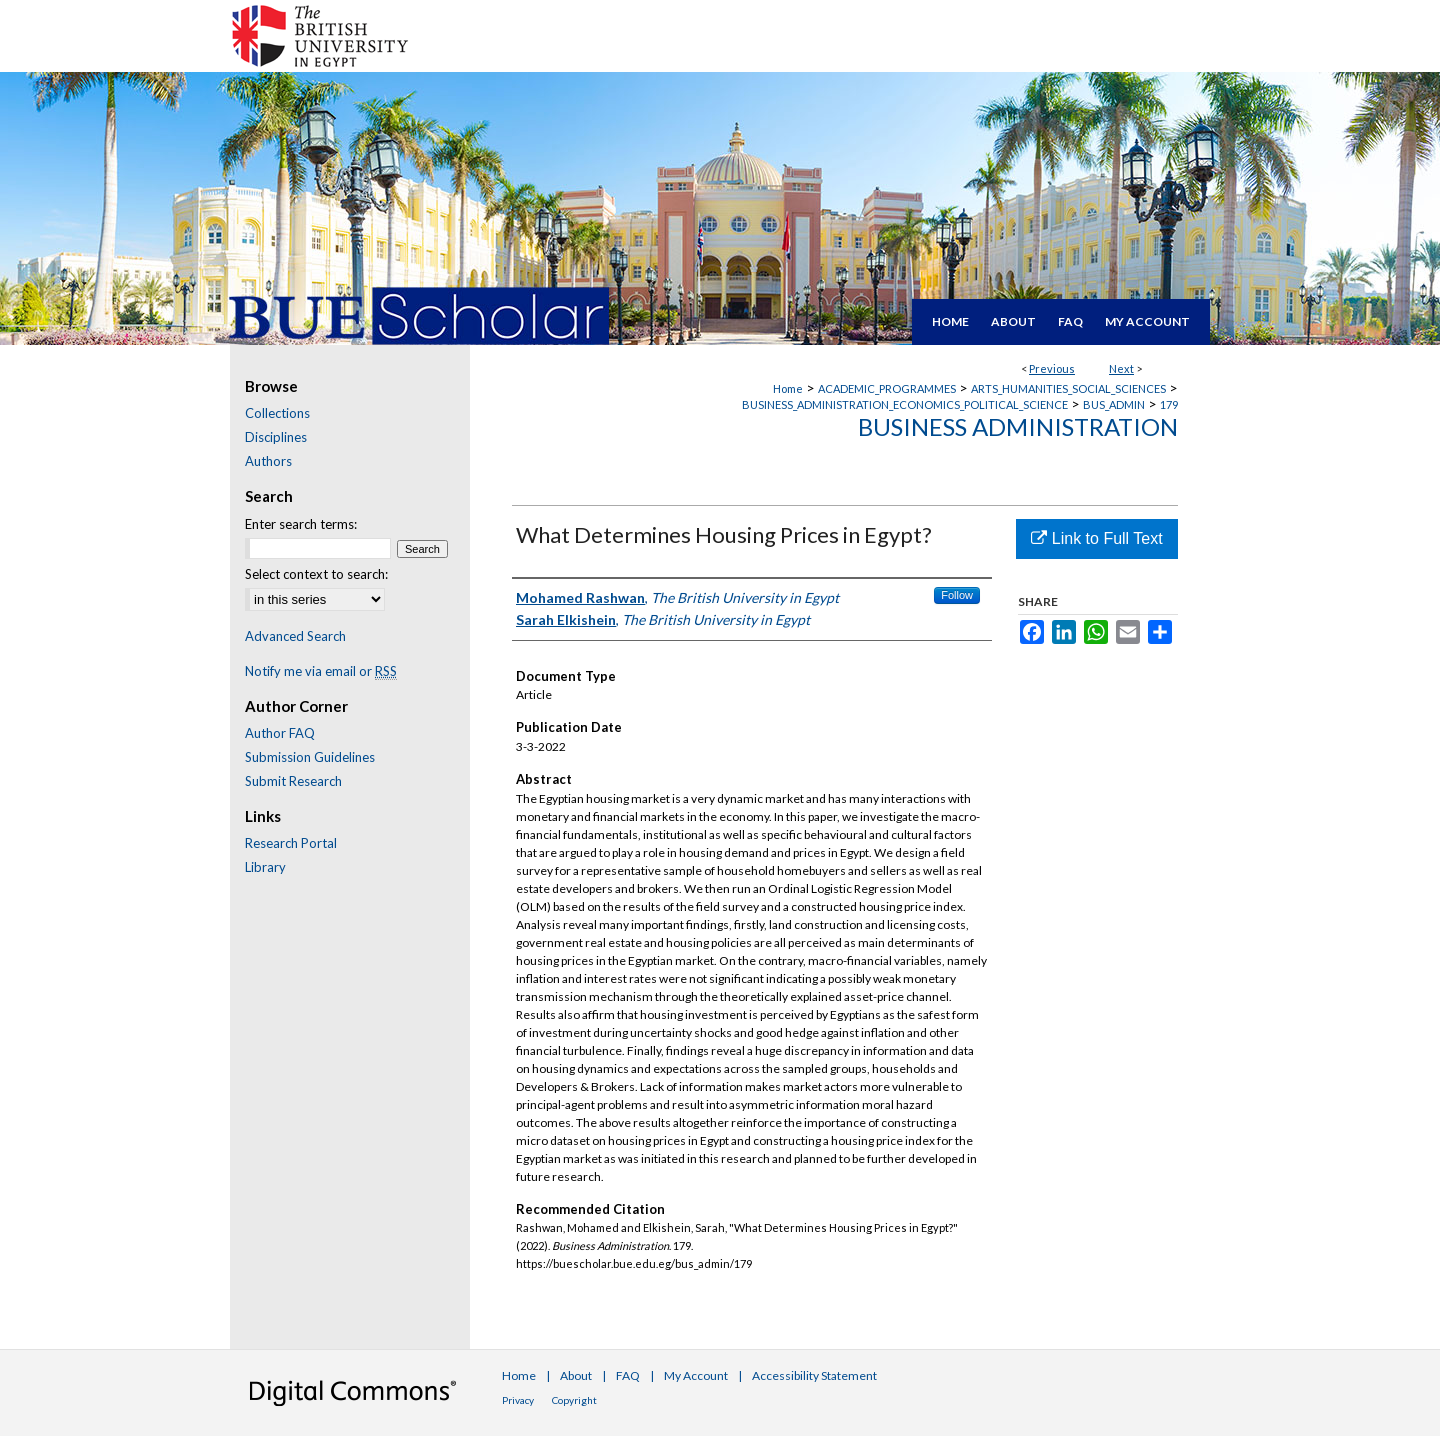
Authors (268, 461)
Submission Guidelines (310, 757)
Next (1121, 368)
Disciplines (276, 437)
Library (265, 867)
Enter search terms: (301, 524)
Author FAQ (280, 733)
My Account (696, 1375)
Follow (957, 595)
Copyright (574, 1400)
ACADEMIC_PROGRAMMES (887, 388)
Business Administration (1018, 426)
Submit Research (293, 781)
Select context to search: (316, 574)
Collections (277, 413)
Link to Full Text (1096, 538)
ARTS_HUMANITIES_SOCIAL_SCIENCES (1068, 388)
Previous (1052, 368)
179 (1169, 404)
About (576, 1375)
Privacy (518, 1400)
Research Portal (291, 843)
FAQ (628, 1375)
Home (788, 388)
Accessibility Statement (814, 1375)
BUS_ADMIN (1114, 404)
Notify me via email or (321, 671)
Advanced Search (295, 636)
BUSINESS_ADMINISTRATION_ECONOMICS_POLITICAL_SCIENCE (905, 404)
